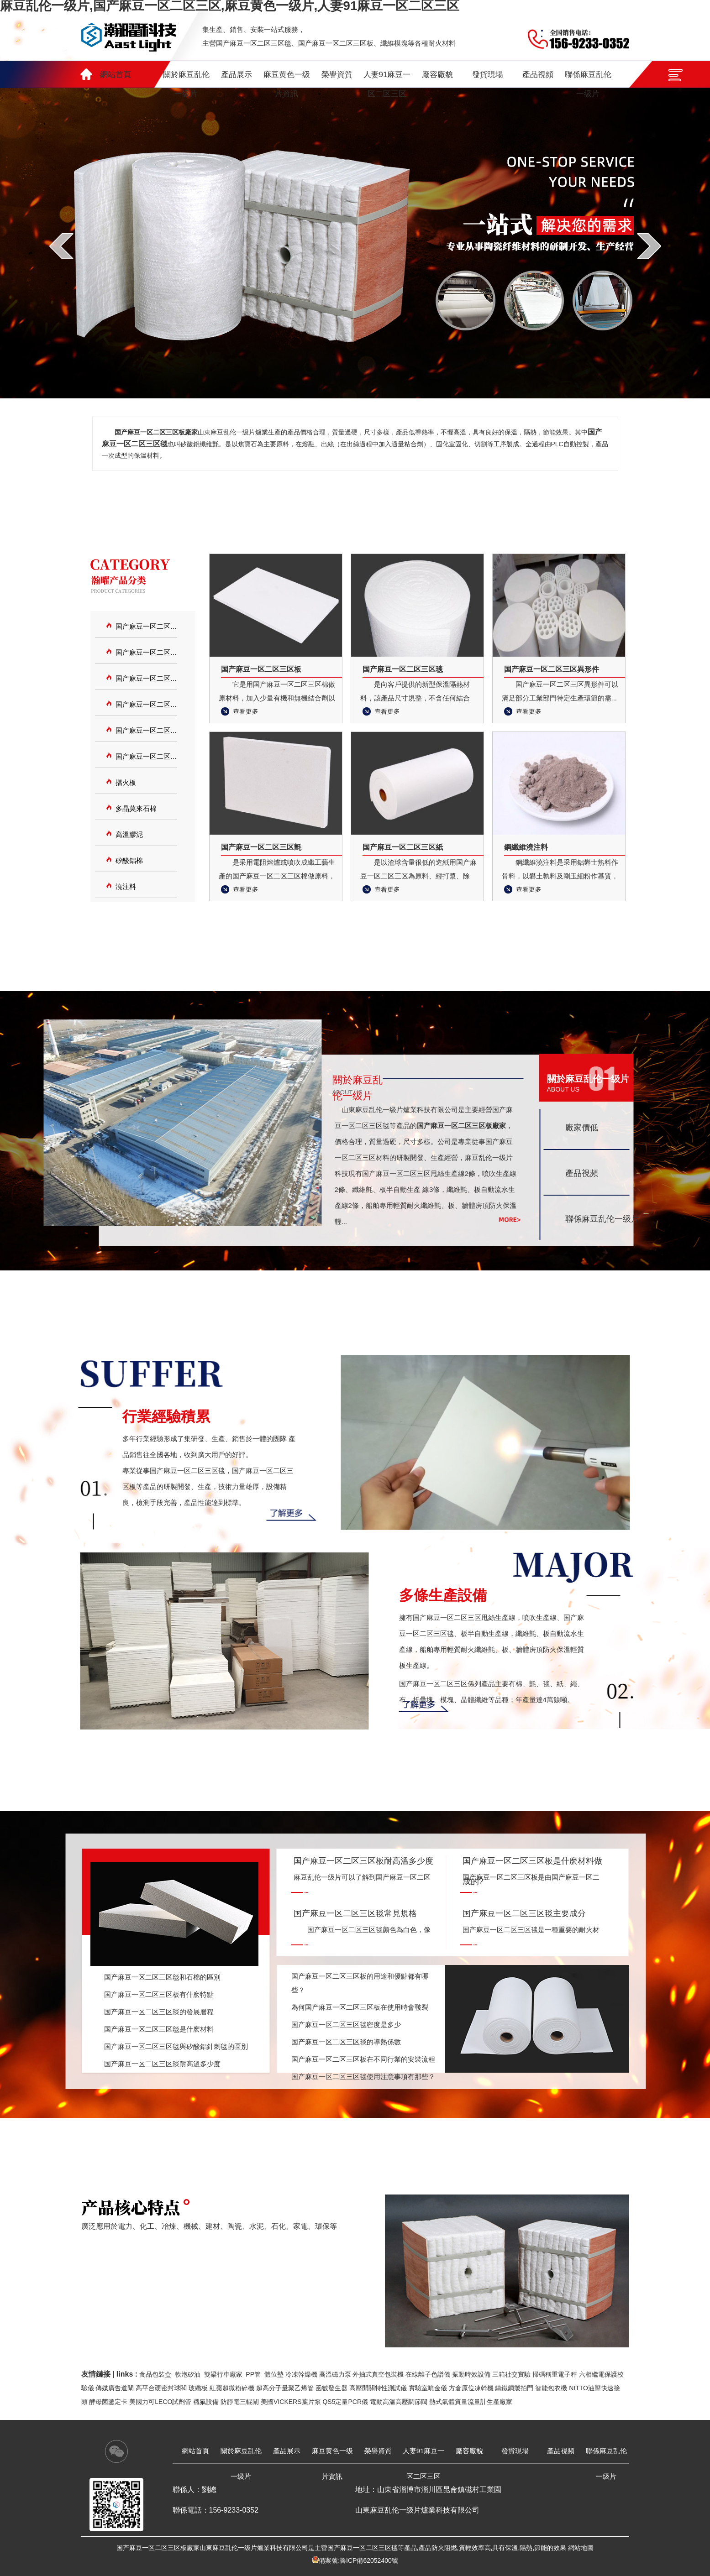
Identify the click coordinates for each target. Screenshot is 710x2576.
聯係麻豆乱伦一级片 (602, 1218)
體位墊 (274, 2374)
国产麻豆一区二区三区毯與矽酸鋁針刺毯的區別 (176, 2046)
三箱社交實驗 (511, 2374)
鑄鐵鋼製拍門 (514, 2388)
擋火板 (126, 782)
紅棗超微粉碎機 (232, 2388)
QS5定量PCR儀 (345, 2401)
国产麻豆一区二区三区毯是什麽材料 (159, 2029)
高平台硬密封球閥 (161, 2388)
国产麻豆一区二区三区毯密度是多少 (346, 2024)
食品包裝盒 (155, 2374)
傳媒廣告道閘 (114, 2388)
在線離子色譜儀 (427, 2374)
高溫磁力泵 (335, 2374)
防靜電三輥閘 (240, 2401)
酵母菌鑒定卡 (108, 2401)
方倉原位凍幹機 (471, 2388)
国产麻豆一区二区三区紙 (146, 756)
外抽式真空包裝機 (378, 2374)
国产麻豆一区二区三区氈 (146, 730)
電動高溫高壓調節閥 (398, 2401)
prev (61, 246)
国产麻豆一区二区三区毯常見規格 (355, 1913)
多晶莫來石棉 (136, 808)
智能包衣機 (551, 2388)
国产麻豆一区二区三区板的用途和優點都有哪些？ (359, 1983)
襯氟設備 (206, 2401)
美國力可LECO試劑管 (160, 2401)
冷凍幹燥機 (301, 2374)
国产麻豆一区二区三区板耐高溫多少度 (363, 1860)
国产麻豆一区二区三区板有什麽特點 (159, 1994)
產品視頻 (581, 1173)
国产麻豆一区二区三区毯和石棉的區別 (162, 1977)
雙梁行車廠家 (223, 2374)
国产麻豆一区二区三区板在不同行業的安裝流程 (363, 2059)
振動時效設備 (471, 2374)
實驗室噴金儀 (428, 2388)
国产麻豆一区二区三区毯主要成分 (524, 1913)
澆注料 (126, 886)
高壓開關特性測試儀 (378, 2388)
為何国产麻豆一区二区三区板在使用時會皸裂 (359, 2007)
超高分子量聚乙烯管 (285, 2388)
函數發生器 (331, 2388)
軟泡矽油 (187, 2374)
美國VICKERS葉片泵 (291, 2401)
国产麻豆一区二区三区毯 (146, 626)
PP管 (253, 2374)
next (649, 246)
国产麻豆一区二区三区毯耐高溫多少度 (162, 2064)
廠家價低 (581, 1127)
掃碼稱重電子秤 (554, 2374)
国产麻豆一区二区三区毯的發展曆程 (159, 2012)
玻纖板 (198, 2388)
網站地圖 (581, 2547)
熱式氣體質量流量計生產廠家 (470, 2401)
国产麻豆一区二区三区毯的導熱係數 (346, 2042)
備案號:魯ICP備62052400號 (358, 2560)
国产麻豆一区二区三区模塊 (146, 678)
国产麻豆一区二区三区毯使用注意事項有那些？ (363, 2076)
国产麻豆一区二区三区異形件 (146, 704)
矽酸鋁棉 (129, 860)
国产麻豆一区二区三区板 (146, 652)
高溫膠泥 (129, 834)
